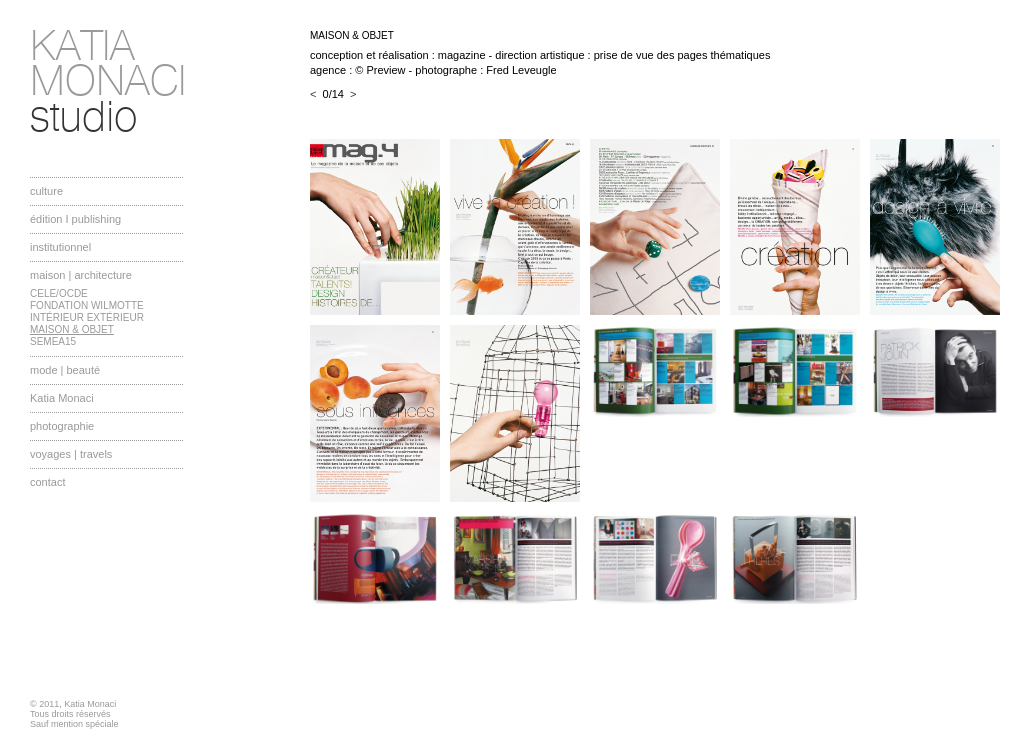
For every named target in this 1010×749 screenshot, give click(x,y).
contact (47, 482)
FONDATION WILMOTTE (87, 305)
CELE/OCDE (59, 293)
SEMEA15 (53, 341)
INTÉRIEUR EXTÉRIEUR (87, 317)
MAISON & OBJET (72, 329)
